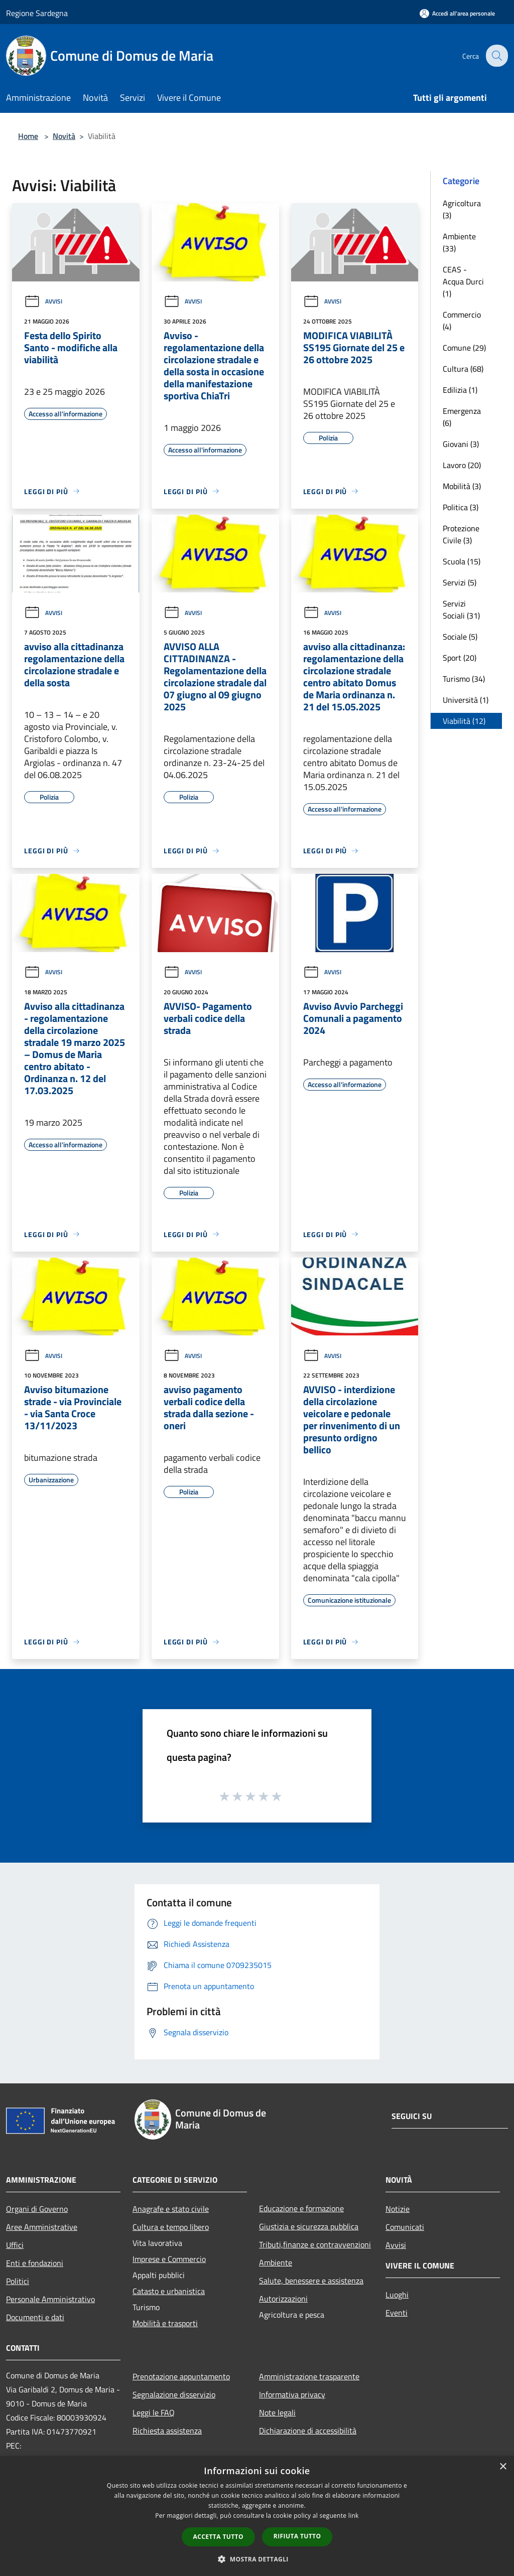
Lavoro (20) (462, 465)
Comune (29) (464, 348)
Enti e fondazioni (34, 2263)
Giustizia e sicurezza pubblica (308, 2226)
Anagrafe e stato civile (171, 2209)
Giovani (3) (461, 444)
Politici (17, 2281)
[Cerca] (496, 56)
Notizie (398, 2209)
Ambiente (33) (459, 242)
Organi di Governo (37, 2209)
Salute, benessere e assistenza (311, 2281)
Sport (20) (459, 658)
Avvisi (43, 301)
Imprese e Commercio (169, 2259)
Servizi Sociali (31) (461, 609)
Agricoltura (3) (462, 209)
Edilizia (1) (460, 390)
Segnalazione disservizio (174, 2394)
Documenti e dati (35, 2317)
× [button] (502, 2467)
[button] (257, 2559)
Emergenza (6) (462, 417)
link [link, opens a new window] (353, 2515)
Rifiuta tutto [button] (297, 2536)
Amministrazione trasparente (309, 2376)
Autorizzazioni (283, 2299)
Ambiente (275, 2262)
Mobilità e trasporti (165, 2323)
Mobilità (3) (462, 486)
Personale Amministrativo (50, 2299)
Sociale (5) (460, 637)
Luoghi (397, 2295)
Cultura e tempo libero (171, 2227)
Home (28, 136)
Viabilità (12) (464, 721)
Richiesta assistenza (167, 2431)
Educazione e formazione (301, 2208)
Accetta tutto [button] (218, 2536)
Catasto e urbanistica (169, 2291)
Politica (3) (460, 507)
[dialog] (257, 2516)
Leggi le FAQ (154, 2412)
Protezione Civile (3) (461, 534)
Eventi (397, 2313)
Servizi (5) (459, 582)
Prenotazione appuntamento (181, 2376)
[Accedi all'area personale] (457, 13)
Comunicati (405, 2227)
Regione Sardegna (37, 13)
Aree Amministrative (41, 2227)
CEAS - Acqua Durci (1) (463, 281)
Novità (64, 136)
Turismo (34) (464, 679)
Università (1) (465, 700)
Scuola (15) (461, 561)
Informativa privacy (292, 2394)
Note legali (277, 2412)
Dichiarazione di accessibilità (307, 2431)
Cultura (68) (463, 369)
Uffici (15, 2245)
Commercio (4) (462, 321)
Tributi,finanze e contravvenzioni (315, 2244)
